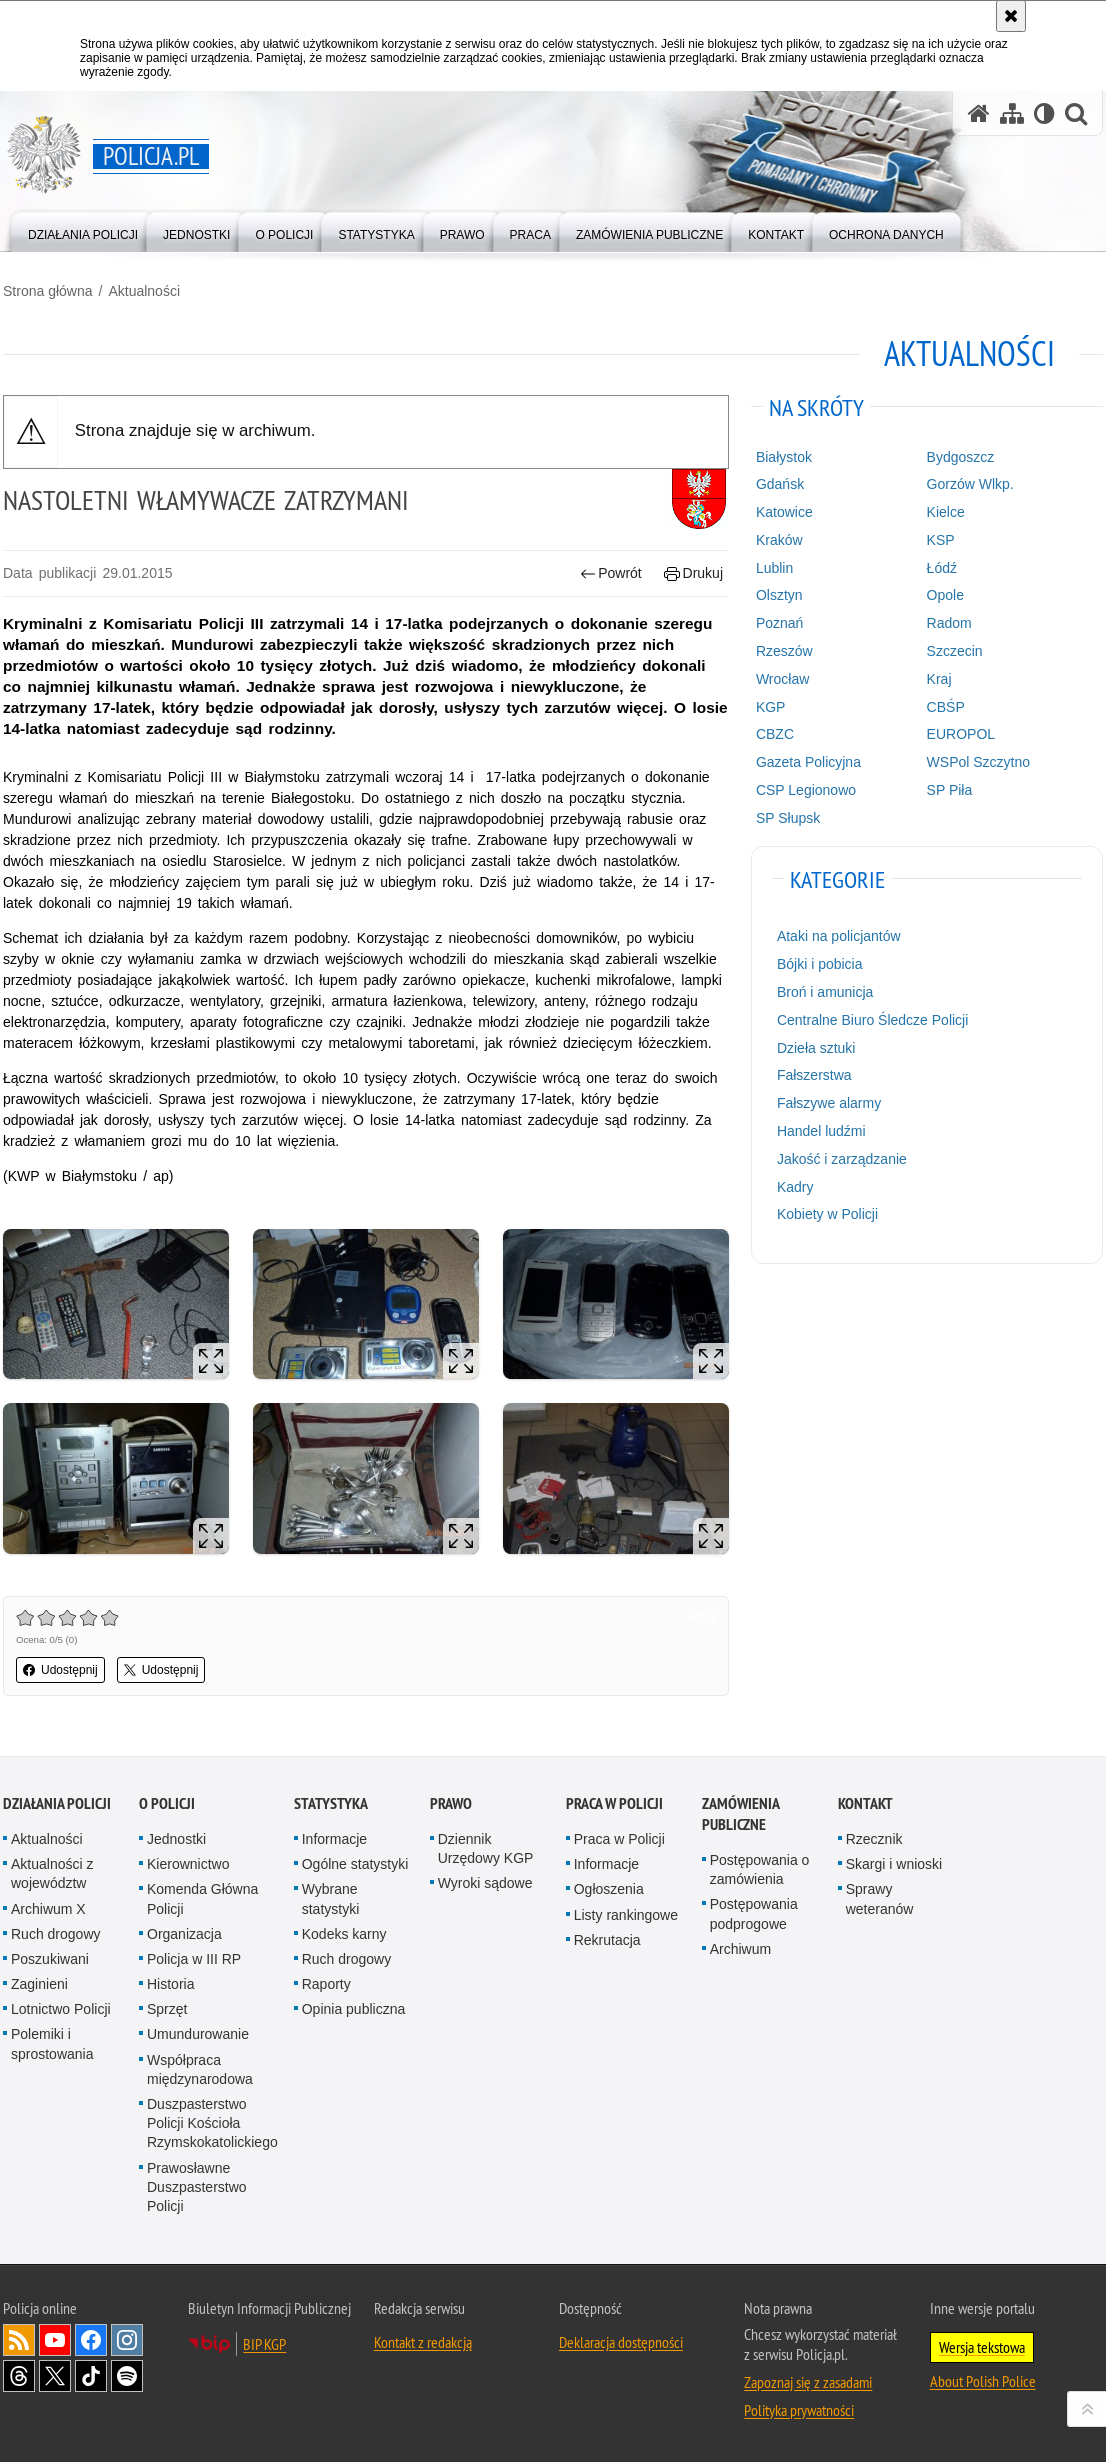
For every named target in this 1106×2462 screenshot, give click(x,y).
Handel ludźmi (821, 1131)
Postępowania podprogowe (754, 1913)
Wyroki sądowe (485, 1883)
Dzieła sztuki (816, 1048)
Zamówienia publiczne (740, 1814)
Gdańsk (780, 484)
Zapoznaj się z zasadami (808, 2382)
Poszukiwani (50, 1959)
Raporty (326, 1984)
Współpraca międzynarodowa (200, 2069)
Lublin (774, 568)
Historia (170, 1984)
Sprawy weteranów (880, 1898)
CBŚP (946, 707)
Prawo (451, 1803)
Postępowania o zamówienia (760, 1869)
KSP (941, 540)
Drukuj (693, 573)
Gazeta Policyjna (808, 762)
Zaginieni (39, 1984)
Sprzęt (167, 2009)
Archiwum (740, 1949)
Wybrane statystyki (331, 1898)
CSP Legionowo (806, 790)
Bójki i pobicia (820, 964)
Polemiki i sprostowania (52, 2043)
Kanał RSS (19, 2340)
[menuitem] (83, 230)
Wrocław (782, 679)
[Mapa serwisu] (1012, 113)
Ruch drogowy (56, 1934)
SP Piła (950, 790)
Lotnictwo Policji (61, 2009)
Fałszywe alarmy (829, 1103)
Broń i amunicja (825, 992)
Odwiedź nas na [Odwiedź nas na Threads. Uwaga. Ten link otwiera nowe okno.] (19, 2376)
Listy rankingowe (626, 1915)
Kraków (779, 540)
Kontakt (865, 1803)
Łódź (942, 568)
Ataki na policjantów (839, 936)
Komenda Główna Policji (202, 1898)
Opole (945, 595)
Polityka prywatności (799, 2410)
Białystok (784, 457)
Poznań (779, 623)
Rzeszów (784, 651)
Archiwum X (48, 1909)
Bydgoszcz (961, 457)
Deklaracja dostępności (621, 2342)
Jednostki (176, 1839)
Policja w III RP (194, 1959)
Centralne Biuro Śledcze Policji (872, 1020)
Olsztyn (779, 595)
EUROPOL (961, 734)
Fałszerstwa (814, 1075)
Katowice (784, 512)
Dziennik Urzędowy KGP (486, 1848)
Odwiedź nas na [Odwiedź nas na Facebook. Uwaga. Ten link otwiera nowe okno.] (91, 2340)
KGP (771, 707)
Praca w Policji (614, 1803)
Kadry (795, 1187)
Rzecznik (874, 1839)
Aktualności (144, 291)
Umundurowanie (198, 2034)
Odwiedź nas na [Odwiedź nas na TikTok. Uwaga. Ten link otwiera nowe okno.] (91, 2376)
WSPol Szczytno (978, 762)
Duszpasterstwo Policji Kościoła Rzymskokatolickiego (212, 2123)
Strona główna (48, 291)
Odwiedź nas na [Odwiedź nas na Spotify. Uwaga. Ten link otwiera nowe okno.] (127, 2376)
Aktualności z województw (52, 1873)
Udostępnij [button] (60, 1670)
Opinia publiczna (354, 2009)
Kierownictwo (188, 1864)
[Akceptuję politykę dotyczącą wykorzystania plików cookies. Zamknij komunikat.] (1011, 16)
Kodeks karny (344, 1934)
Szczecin (955, 651)
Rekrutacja (607, 1940)
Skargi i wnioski (894, 1864)
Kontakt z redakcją (423, 2342)
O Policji (167, 1803)
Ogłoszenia (609, 1889)
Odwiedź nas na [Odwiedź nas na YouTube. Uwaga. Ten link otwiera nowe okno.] (55, 2340)
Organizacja (184, 1934)
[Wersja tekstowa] (1044, 113)
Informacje (334, 1839)
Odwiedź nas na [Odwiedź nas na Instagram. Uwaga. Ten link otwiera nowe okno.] (127, 2340)
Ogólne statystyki (355, 1864)
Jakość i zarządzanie (842, 1159)
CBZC (775, 734)
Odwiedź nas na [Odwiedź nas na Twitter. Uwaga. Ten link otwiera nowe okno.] (55, 2376)
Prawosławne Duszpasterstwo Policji (197, 2187)
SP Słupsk (788, 818)
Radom (949, 623)
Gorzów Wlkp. (970, 484)
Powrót (611, 573)
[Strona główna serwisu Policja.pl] (979, 113)
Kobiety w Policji (827, 1214)
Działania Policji (57, 1803)
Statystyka (331, 1803)
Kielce (946, 512)
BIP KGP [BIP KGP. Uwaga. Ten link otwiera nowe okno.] (264, 2344)
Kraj (939, 679)
